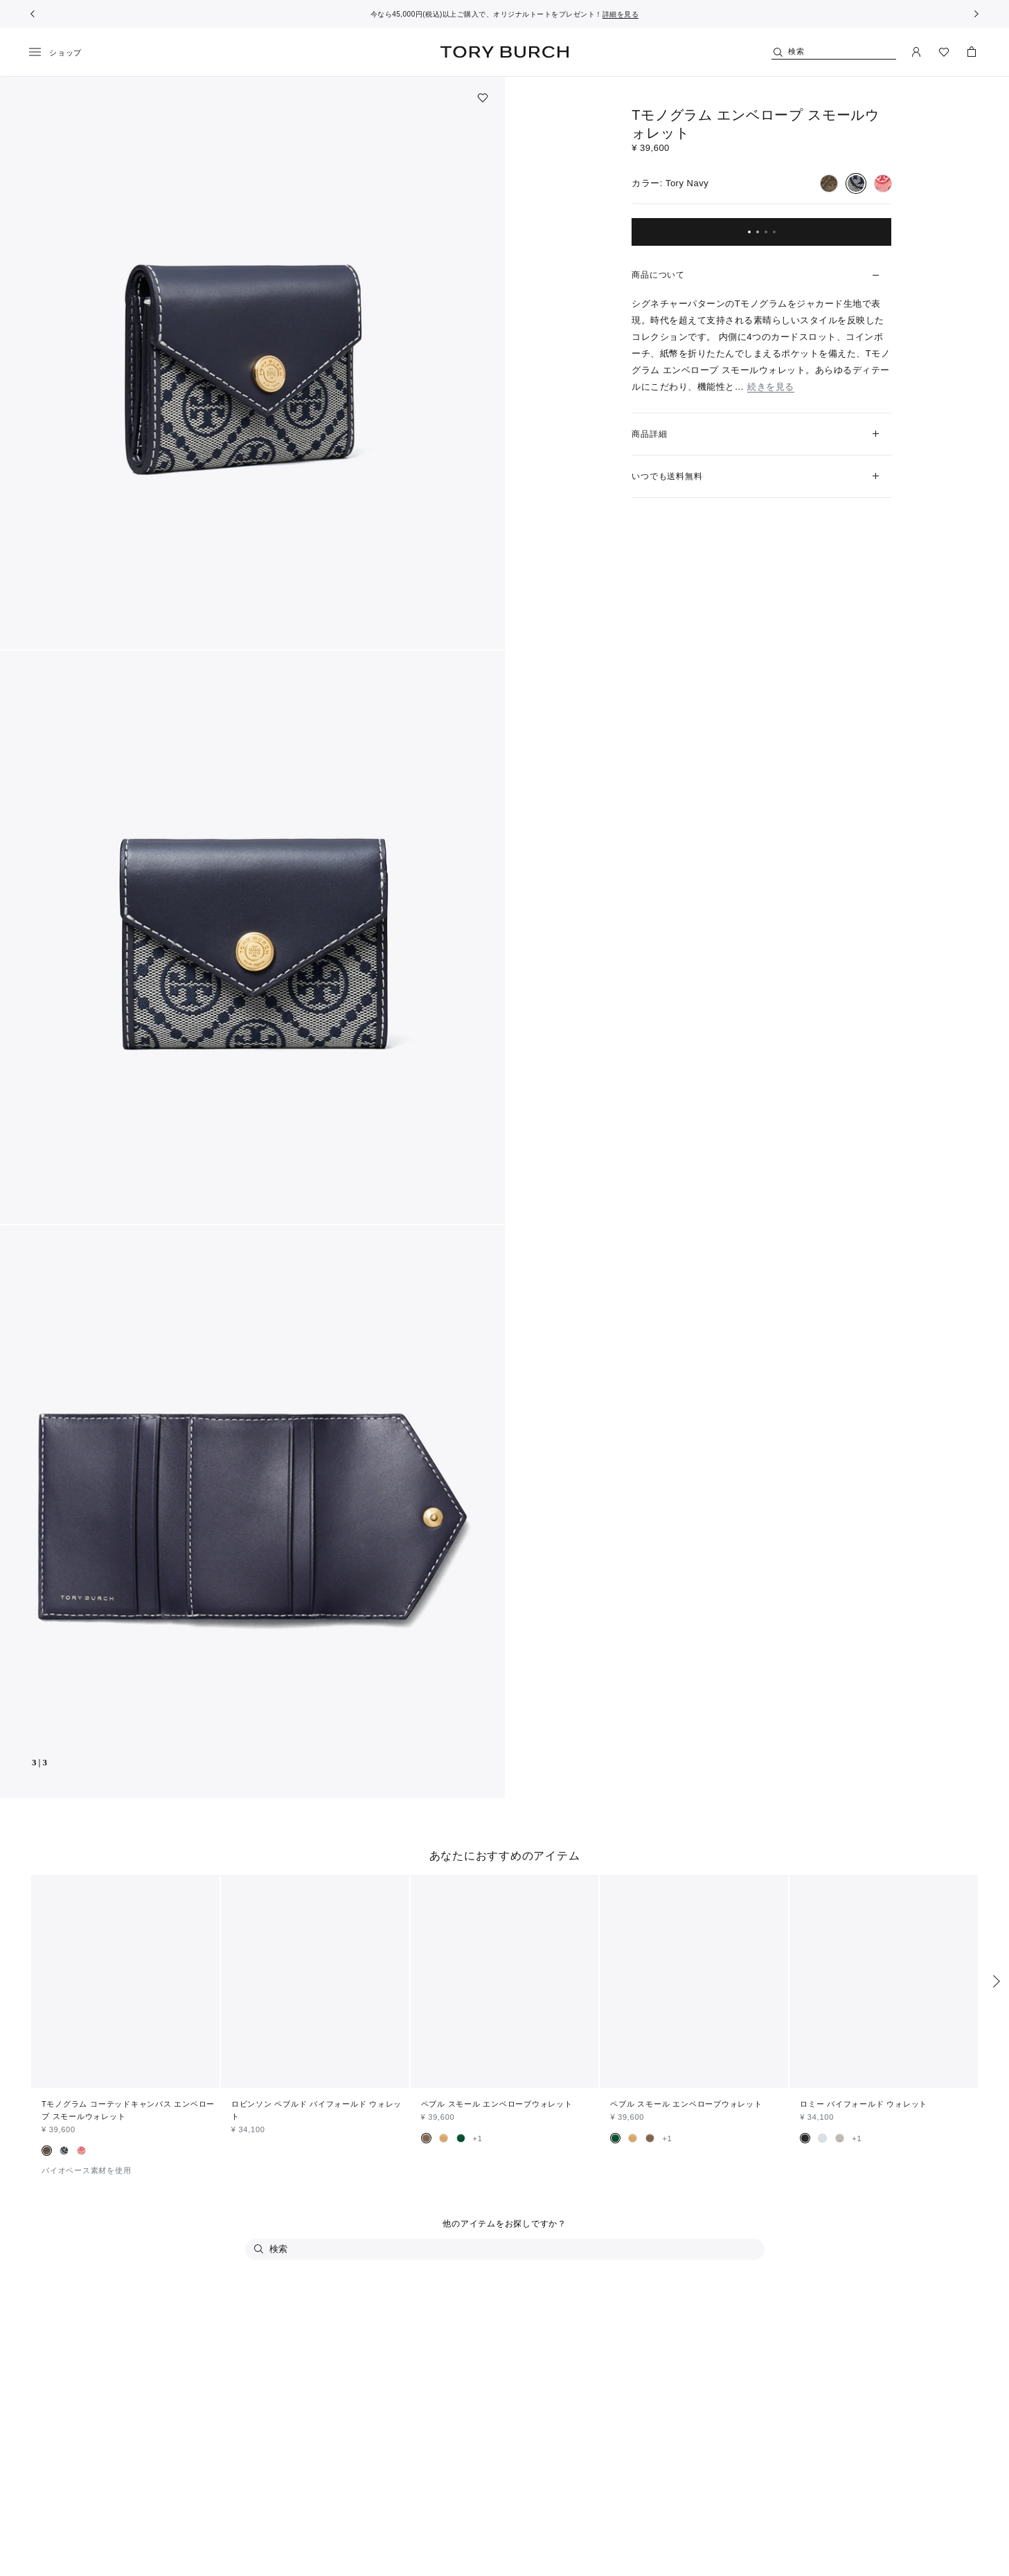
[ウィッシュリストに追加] (483, 97)
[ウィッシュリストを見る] (944, 52)
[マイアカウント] (916, 52)
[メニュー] (60, 53)
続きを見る (770, 386)
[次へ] (976, 13)
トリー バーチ (504, 52)
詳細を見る (620, 14)
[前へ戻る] (32, 13)
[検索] (833, 52)
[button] (252, 362)
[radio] (829, 183)
